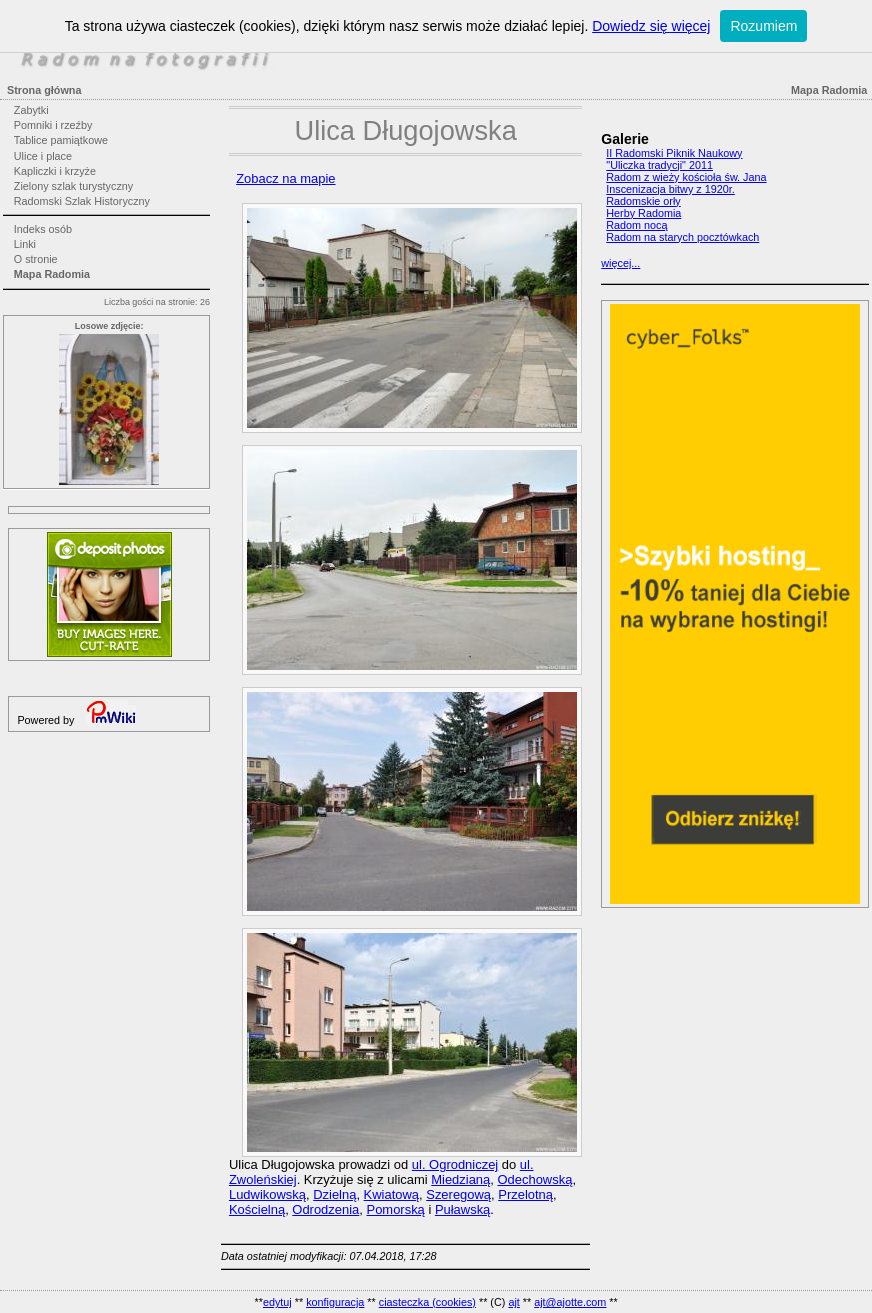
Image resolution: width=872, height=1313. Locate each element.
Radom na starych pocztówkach (682, 237)
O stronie (36, 259)
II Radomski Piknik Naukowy (674, 153)
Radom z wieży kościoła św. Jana (686, 177)
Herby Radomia (643, 213)
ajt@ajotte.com (570, 1302)
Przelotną (525, 1194)
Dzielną (334, 1194)
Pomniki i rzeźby (53, 125)
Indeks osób (43, 229)
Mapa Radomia (52, 274)
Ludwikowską (267, 1194)
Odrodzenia (325, 1209)
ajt (513, 1302)
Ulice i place (43, 156)
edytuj (277, 1302)
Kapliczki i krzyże (55, 171)
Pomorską (396, 1209)
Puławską (462, 1209)
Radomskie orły (643, 201)
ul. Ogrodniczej (455, 1164)
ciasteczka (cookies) (427, 1302)
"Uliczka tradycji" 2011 (659, 165)
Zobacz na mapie (285, 178)
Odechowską (534, 1179)
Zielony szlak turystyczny (73, 186)
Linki (25, 244)
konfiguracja (335, 1302)
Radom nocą (636, 225)
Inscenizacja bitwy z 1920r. (670, 189)
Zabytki (31, 110)
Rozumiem (763, 26)
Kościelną (257, 1209)
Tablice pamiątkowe (61, 140)
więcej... (620, 263)
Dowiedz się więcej (651, 26)
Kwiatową (391, 1194)
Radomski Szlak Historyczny (82, 201)
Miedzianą (460, 1179)
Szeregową (458, 1194)
